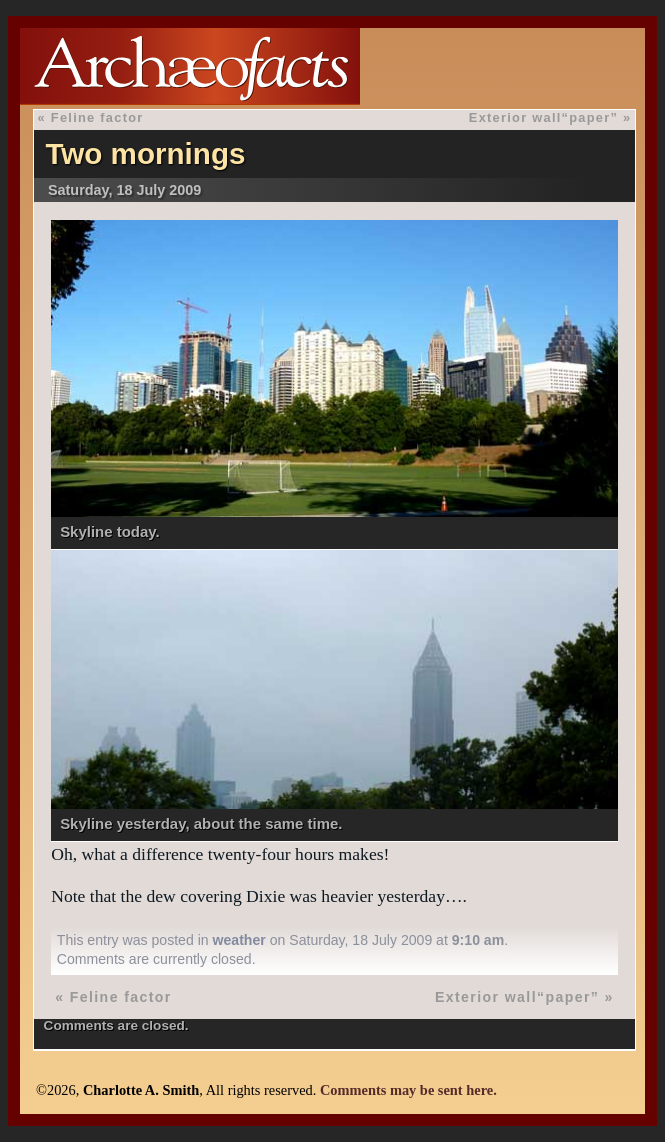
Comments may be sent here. (408, 1090)
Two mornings (145, 153)
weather (239, 940)
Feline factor (97, 117)
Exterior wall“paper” (543, 117)
